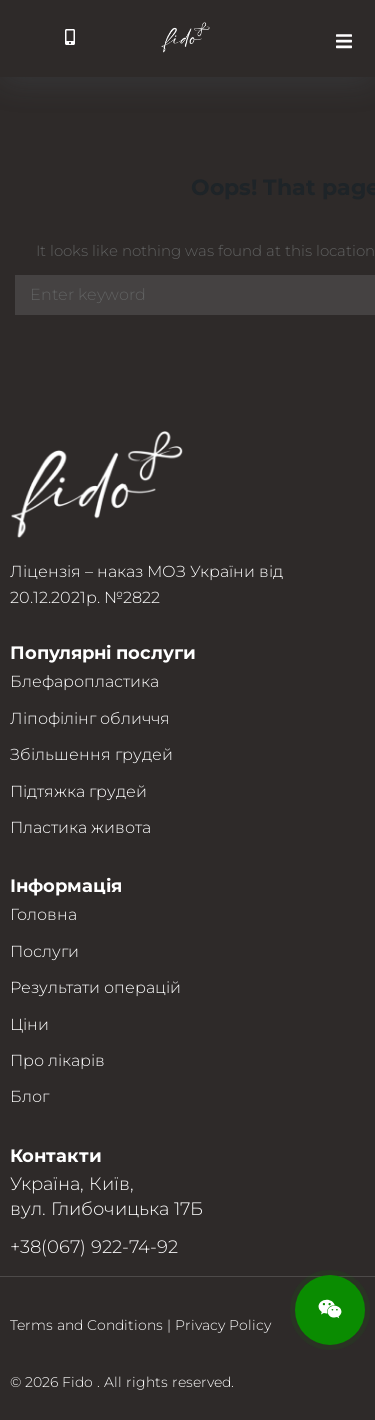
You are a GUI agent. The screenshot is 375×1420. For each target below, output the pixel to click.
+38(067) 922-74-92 (94, 1247)
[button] (344, 41)
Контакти (56, 1156)
